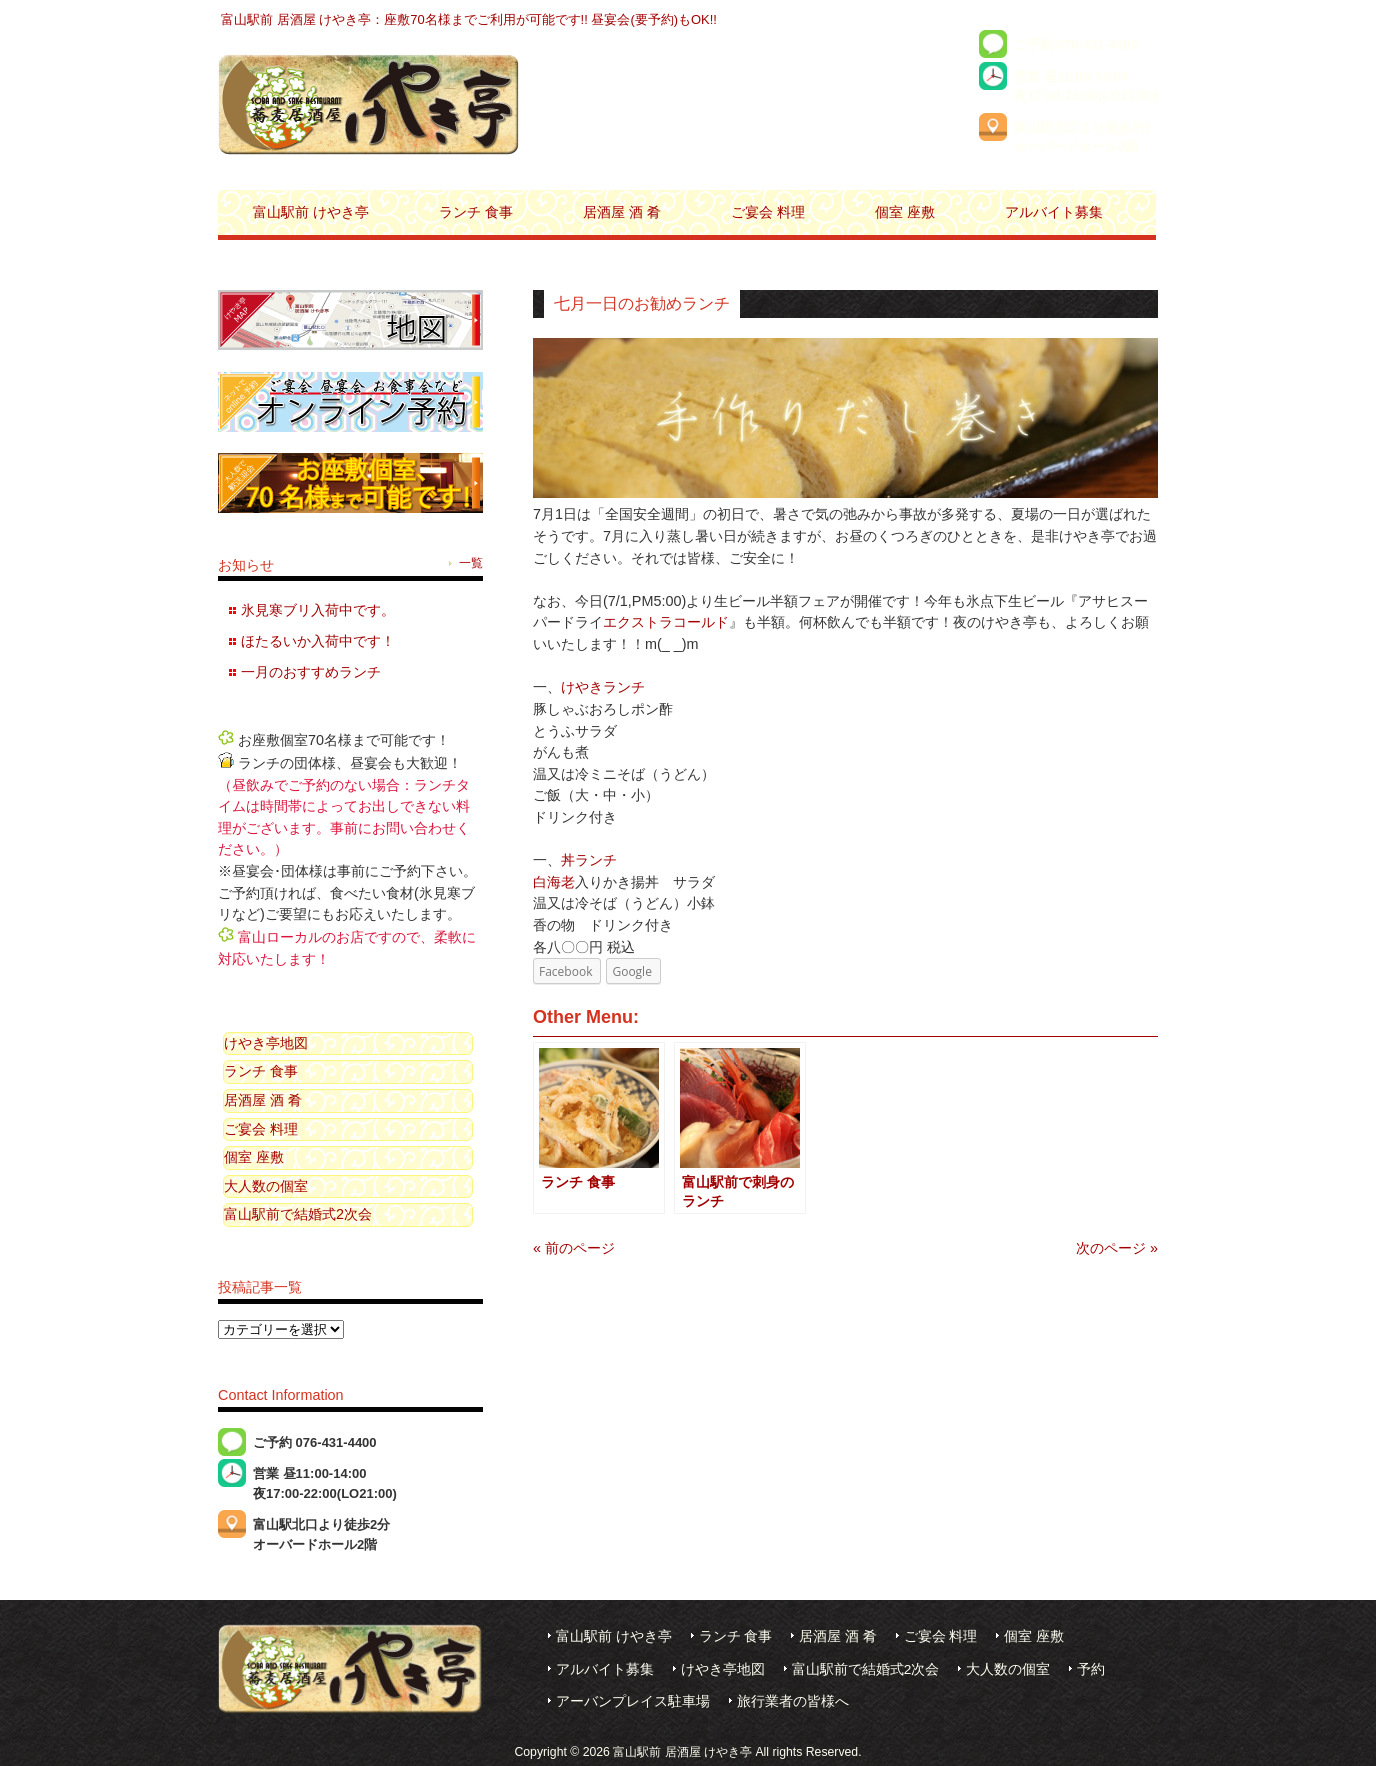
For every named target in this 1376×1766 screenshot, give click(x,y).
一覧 (471, 563)
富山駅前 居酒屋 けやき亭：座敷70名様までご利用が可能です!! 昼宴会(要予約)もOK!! (469, 19)
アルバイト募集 (605, 1669)
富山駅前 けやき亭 (614, 1636)
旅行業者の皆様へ (793, 1701)
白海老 (554, 882)
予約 (1091, 1669)
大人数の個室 (266, 1186)
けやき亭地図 (266, 1043)
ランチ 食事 (261, 1071)
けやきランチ (603, 687)
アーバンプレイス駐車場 (633, 1701)
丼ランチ (589, 860)
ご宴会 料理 (261, 1129)
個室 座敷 (254, 1157)
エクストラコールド (666, 622)
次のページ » (1117, 1248)
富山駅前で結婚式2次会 (298, 1214)
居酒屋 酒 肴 (263, 1100)
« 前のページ (574, 1248)
